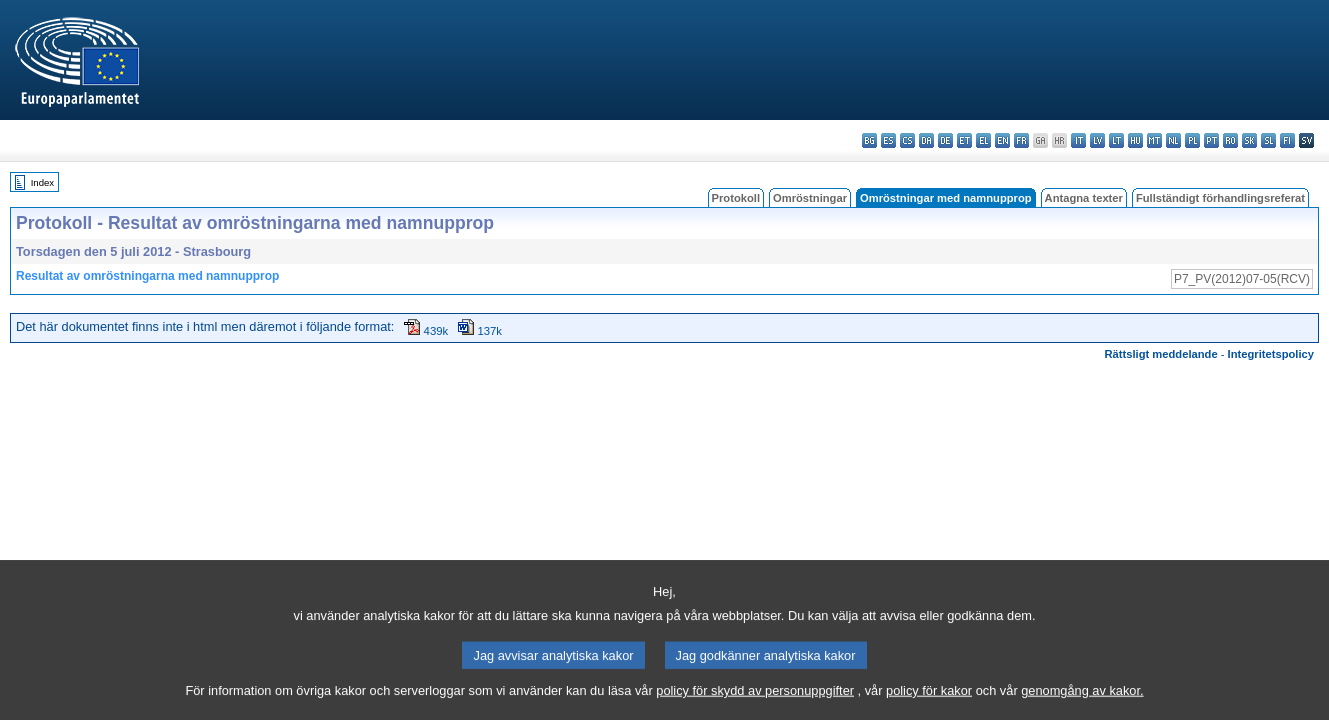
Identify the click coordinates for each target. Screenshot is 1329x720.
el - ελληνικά (983, 140)
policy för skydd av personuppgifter (755, 707)
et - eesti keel (964, 140)
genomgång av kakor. (1082, 707)
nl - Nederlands (1173, 140)
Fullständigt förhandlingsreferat (1220, 198)
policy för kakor (929, 707)
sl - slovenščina (1268, 140)
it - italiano (1078, 140)
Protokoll (736, 198)
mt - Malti (1154, 140)
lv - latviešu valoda (1097, 140)
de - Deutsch (945, 140)
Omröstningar (810, 198)
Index (42, 182)
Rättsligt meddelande (1160, 354)
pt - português (1211, 140)
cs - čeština (907, 140)
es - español (888, 140)
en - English (1002, 140)
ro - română (1230, 140)
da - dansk (926, 140)
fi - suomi (1287, 140)
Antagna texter (1084, 198)
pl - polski (1192, 140)
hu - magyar (1135, 140)
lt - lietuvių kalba (1116, 140)
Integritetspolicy (1271, 354)
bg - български (869, 140)
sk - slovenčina (1249, 140)
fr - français (1021, 140)
